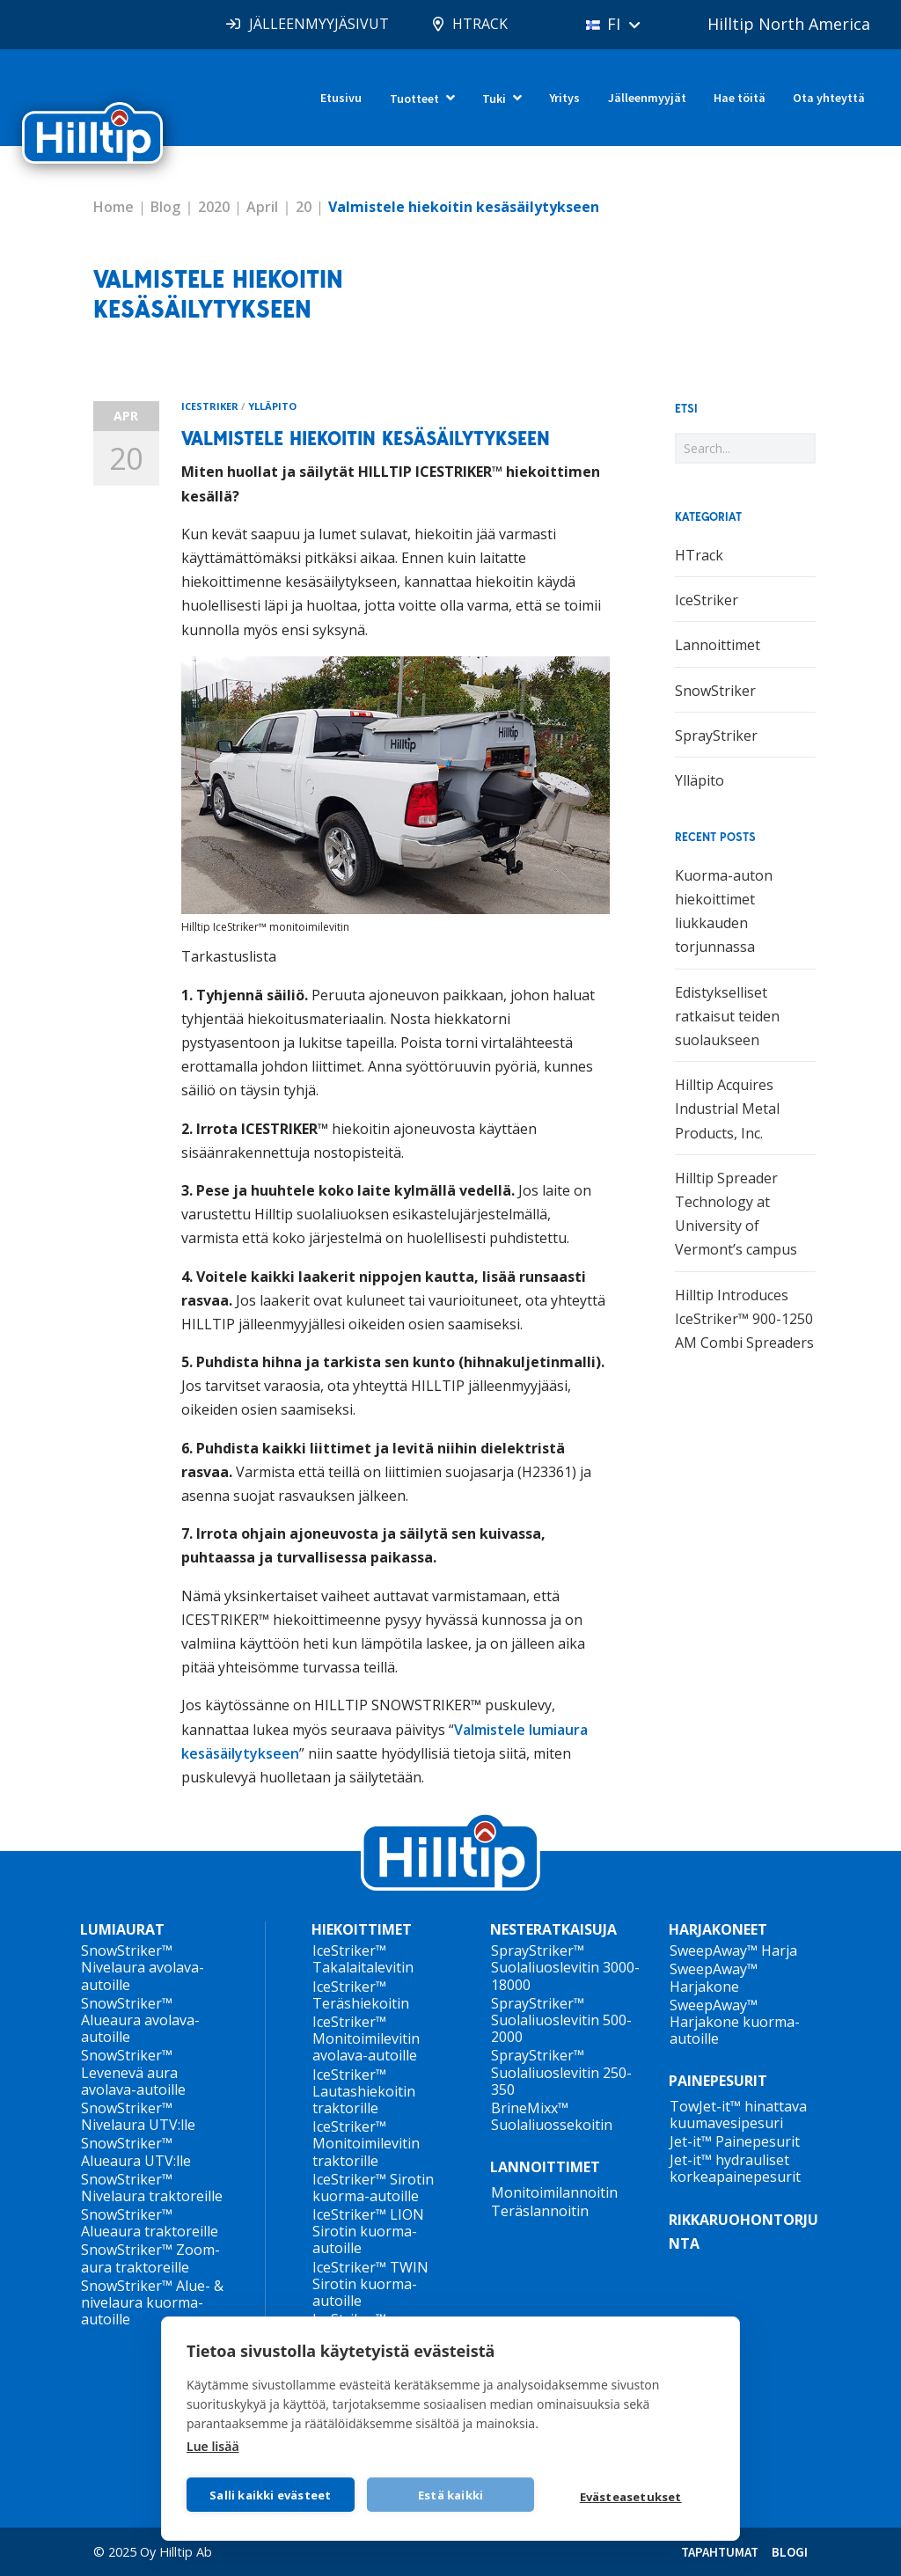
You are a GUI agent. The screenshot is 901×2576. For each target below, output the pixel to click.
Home (113, 206)
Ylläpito (272, 406)
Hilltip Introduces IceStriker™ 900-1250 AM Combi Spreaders (744, 1318)
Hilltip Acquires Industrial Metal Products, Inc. (727, 1108)
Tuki (494, 98)
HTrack (699, 555)
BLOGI (790, 2551)
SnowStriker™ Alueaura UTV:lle (136, 2151)
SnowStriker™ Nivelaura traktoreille (152, 2188)
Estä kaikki (450, 2495)
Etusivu (341, 98)
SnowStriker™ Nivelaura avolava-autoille (142, 1967)
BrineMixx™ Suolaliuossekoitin (551, 2116)
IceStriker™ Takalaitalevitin (363, 1959)
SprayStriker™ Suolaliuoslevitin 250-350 (561, 2071)
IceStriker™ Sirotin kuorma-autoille (373, 2188)
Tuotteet (414, 98)
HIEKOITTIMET (361, 1929)
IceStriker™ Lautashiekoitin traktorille (363, 2091)
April (262, 206)
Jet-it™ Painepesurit (735, 2141)
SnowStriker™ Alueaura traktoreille (149, 2223)
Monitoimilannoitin (554, 2192)
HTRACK (480, 23)
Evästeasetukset (631, 2497)
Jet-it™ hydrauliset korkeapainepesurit (735, 2168)
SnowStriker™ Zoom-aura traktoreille (150, 2258)
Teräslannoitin (540, 2211)
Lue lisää (213, 2446)
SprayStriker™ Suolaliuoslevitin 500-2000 (561, 2020)
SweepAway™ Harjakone (714, 1977)
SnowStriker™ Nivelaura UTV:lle (138, 2116)
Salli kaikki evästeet (270, 2495)
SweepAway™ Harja (733, 1950)
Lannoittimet (717, 645)
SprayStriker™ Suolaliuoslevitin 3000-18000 (565, 1967)
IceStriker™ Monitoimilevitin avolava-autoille (366, 2038)
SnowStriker (715, 690)
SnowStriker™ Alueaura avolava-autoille (140, 2020)
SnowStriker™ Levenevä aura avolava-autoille (133, 2071)
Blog (165, 206)
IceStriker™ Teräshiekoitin (360, 1995)
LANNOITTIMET (545, 2167)
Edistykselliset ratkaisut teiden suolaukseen (727, 1016)
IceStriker (209, 406)
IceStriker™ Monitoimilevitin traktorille (366, 2143)
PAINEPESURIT (718, 2080)
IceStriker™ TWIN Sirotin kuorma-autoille (370, 2284)
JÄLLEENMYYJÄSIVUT (319, 23)
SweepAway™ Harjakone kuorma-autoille (735, 2021)
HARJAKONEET (718, 1929)
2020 (214, 206)
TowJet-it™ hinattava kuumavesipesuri (738, 2115)
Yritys (564, 98)
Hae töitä (739, 98)
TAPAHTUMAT (719, 2551)
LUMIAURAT (122, 1929)
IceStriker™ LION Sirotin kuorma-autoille (368, 2231)
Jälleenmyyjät (647, 98)
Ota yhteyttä (829, 98)
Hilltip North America (788, 23)
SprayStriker (716, 735)
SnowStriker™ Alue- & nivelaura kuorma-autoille (152, 2302)
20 (303, 206)
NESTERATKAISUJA (553, 1929)
